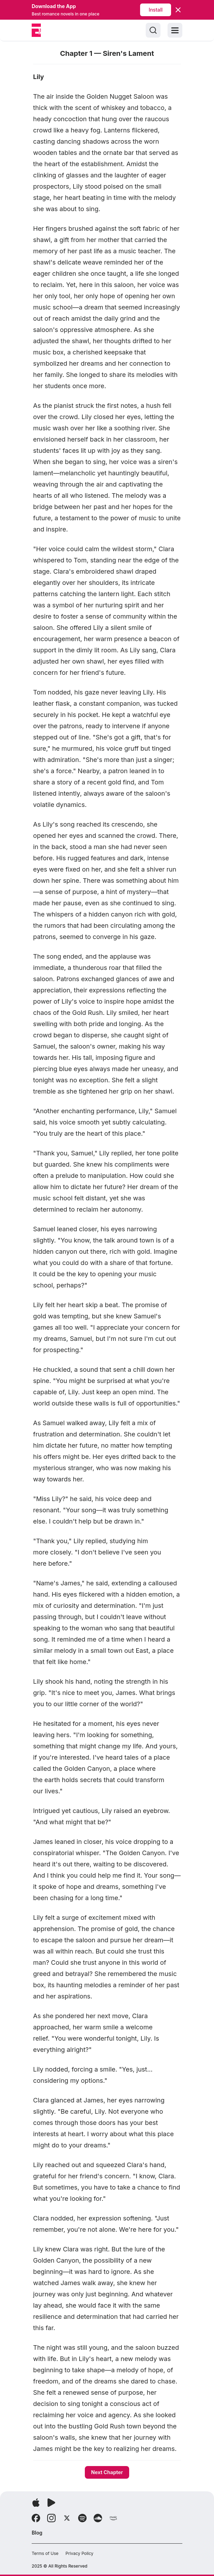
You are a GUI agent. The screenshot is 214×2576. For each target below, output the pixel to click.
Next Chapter (107, 2472)
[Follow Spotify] (82, 2518)
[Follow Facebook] (36, 2518)
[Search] (153, 30)
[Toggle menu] (175, 30)
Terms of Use (45, 2553)
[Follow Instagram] (51, 2518)
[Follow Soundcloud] (98, 2518)
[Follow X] (67, 2518)
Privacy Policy (79, 2553)
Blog (37, 2533)
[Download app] (36, 2502)
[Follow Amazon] (113, 2518)
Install (156, 10)
